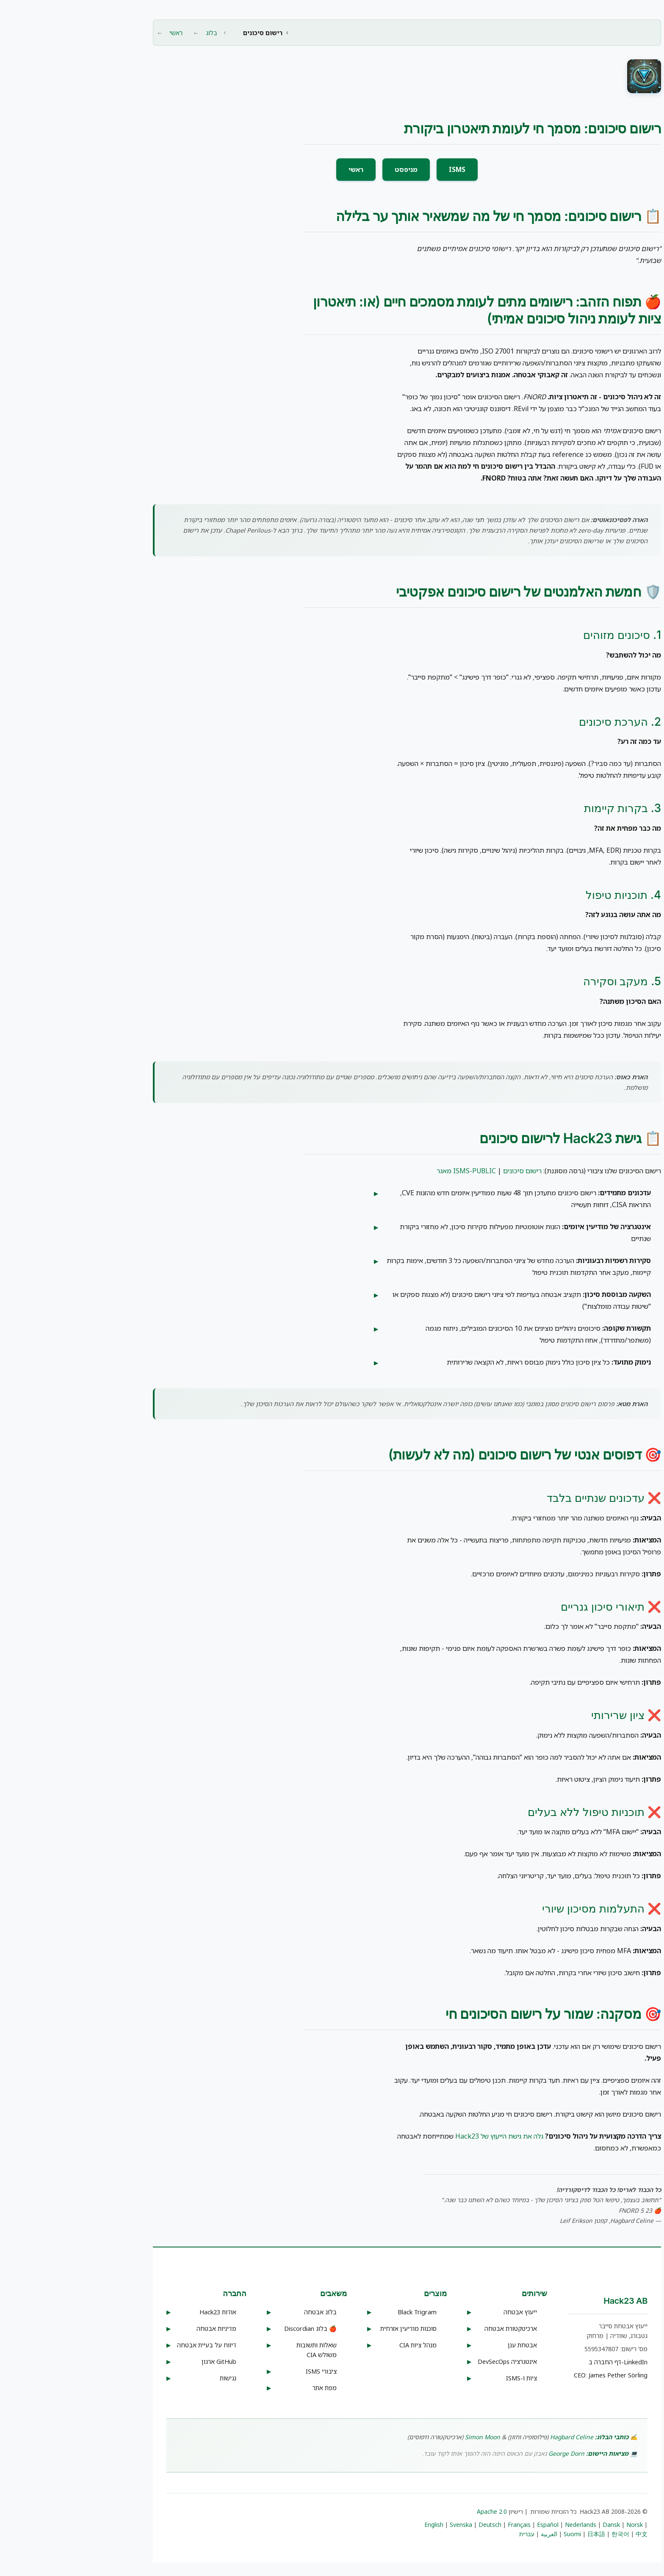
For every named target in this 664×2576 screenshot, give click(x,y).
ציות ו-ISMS (446, 2378)
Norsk (559, 2525)
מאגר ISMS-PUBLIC (391, 1170)
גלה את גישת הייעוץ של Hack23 (424, 2136)
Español (473, 2525)
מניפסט (331, 169)
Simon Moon (407, 2437)
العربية (474, 2534)
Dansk (536, 2525)
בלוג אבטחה (245, 2312)
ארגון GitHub (144, 2362)
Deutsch (415, 2525)
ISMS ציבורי (246, 2371)
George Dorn (491, 2453)
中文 (567, 2534)
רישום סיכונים (447, 1170)
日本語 (521, 2534)
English (358, 2525)
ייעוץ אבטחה (445, 2312)
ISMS (382, 169)
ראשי (101, 33)
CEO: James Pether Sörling (536, 2375)
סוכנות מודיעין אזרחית (333, 2328)
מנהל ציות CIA (343, 2345)
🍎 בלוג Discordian (235, 2328)
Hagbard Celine (496, 2437)
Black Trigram (342, 2312)
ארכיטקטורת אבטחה (435, 2328)
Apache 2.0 (417, 2511)
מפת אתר (250, 2388)
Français (444, 2525)
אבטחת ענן (447, 2345)
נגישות (153, 2378)
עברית (451, 2534)
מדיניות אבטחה (141, 2328)
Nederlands (505, 2525)
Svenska (386, 2525)
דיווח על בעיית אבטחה (131, 2345)
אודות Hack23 (143, 2312)
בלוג (136, 33)
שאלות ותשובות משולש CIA (241, 2350)
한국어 (545, 2534)
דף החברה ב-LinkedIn (543, 2362)
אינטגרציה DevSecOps (432, 2362)
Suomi (497, 2534)
